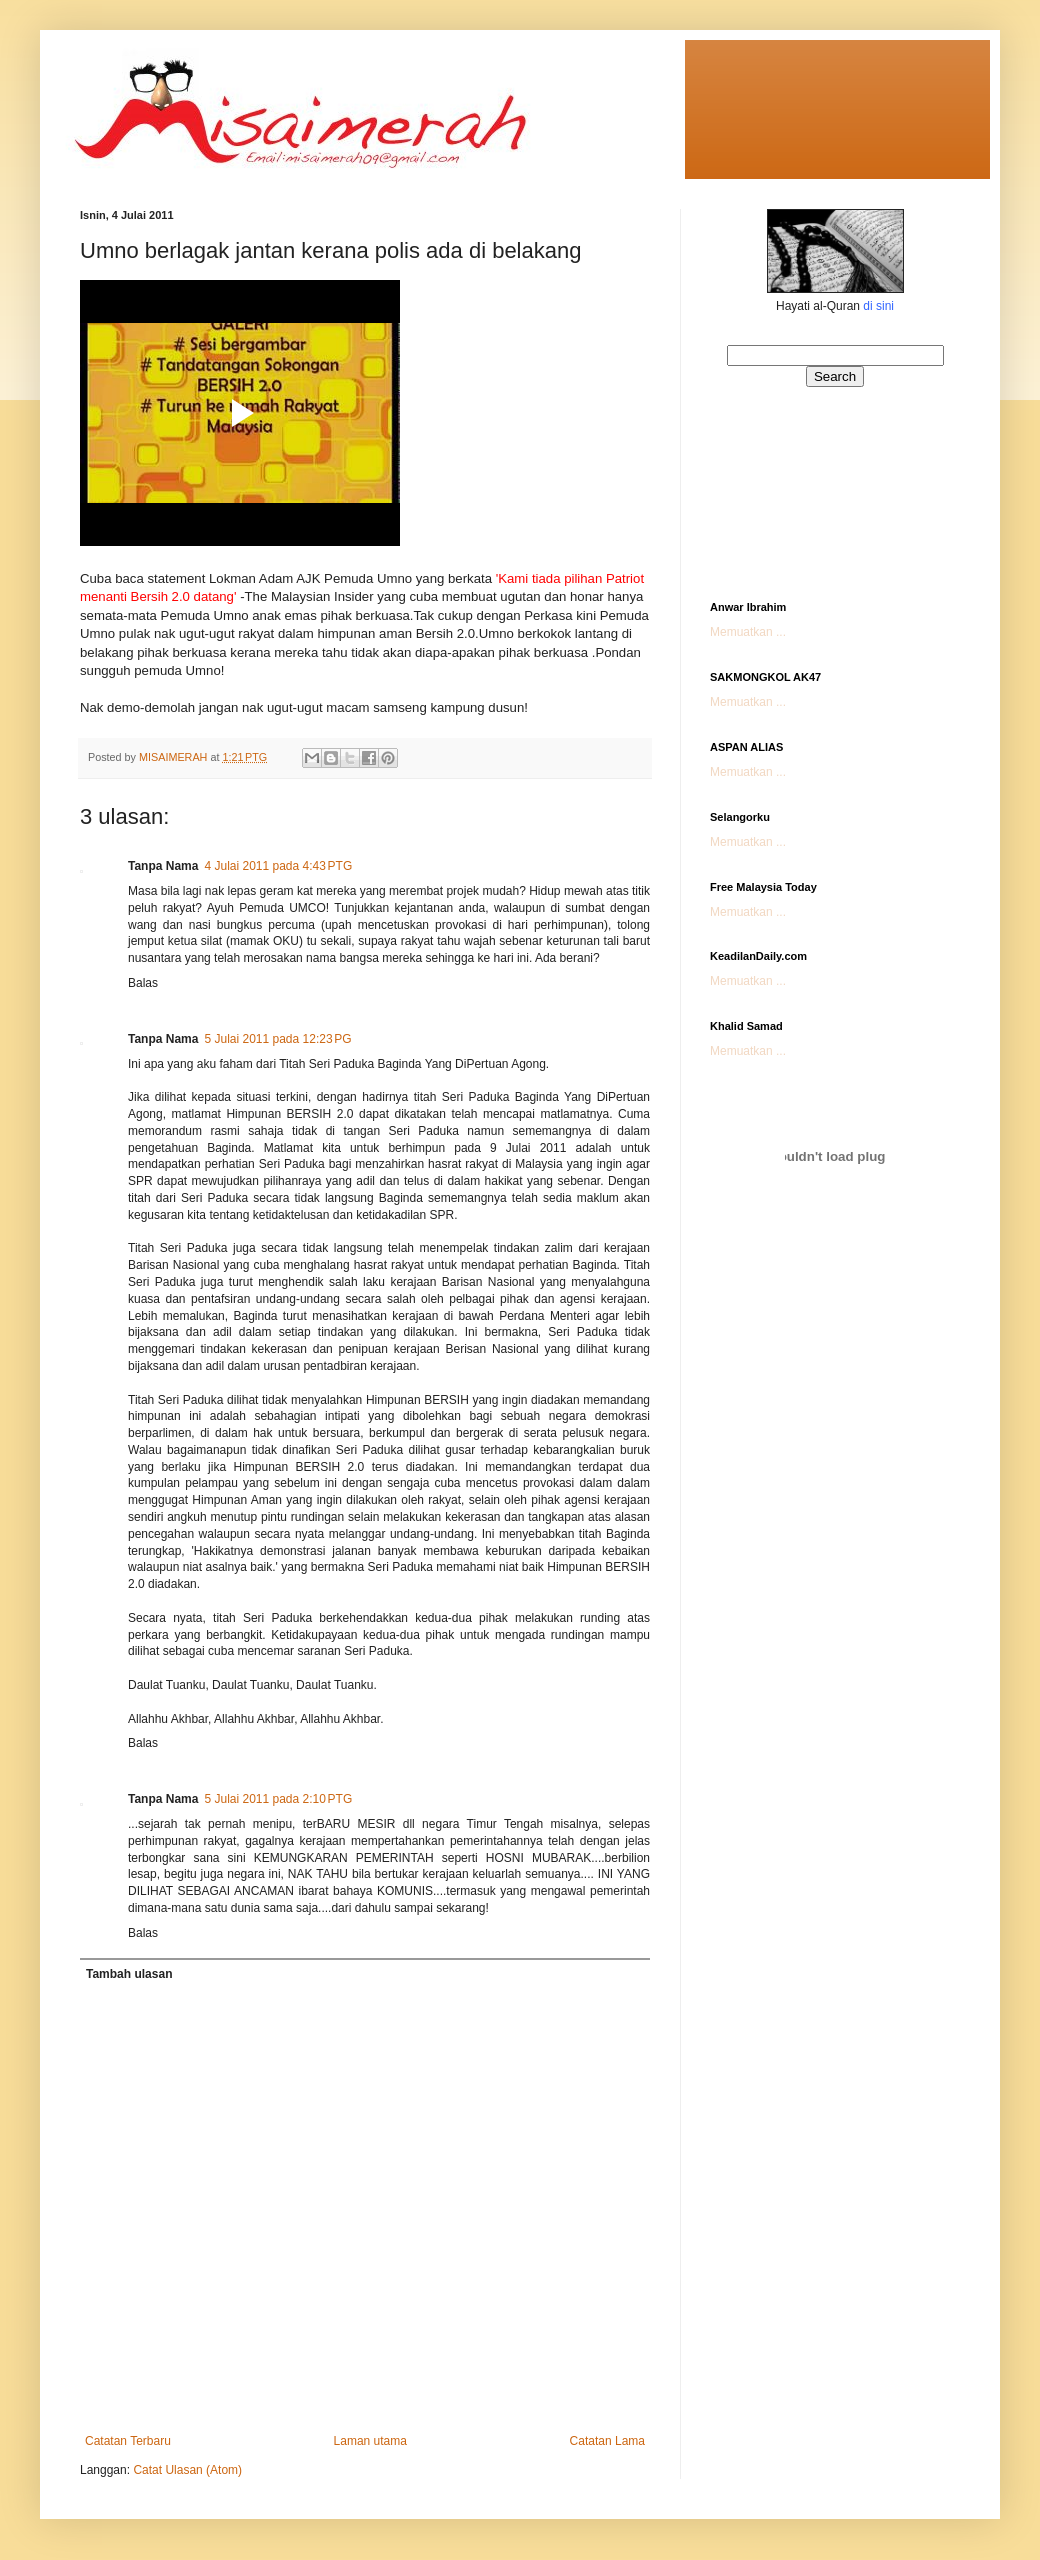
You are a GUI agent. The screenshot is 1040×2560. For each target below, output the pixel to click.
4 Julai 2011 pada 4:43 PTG (278, 866)
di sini (878, 306)
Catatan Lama (607, 2441)
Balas (143, 983)
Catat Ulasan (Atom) (187, 2470)
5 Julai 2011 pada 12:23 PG (277, 1039)
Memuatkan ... (748, 632)
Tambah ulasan (129, 1974)
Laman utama (370, 2441)
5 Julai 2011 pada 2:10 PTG (278, 1799)
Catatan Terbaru (128, 2441)
